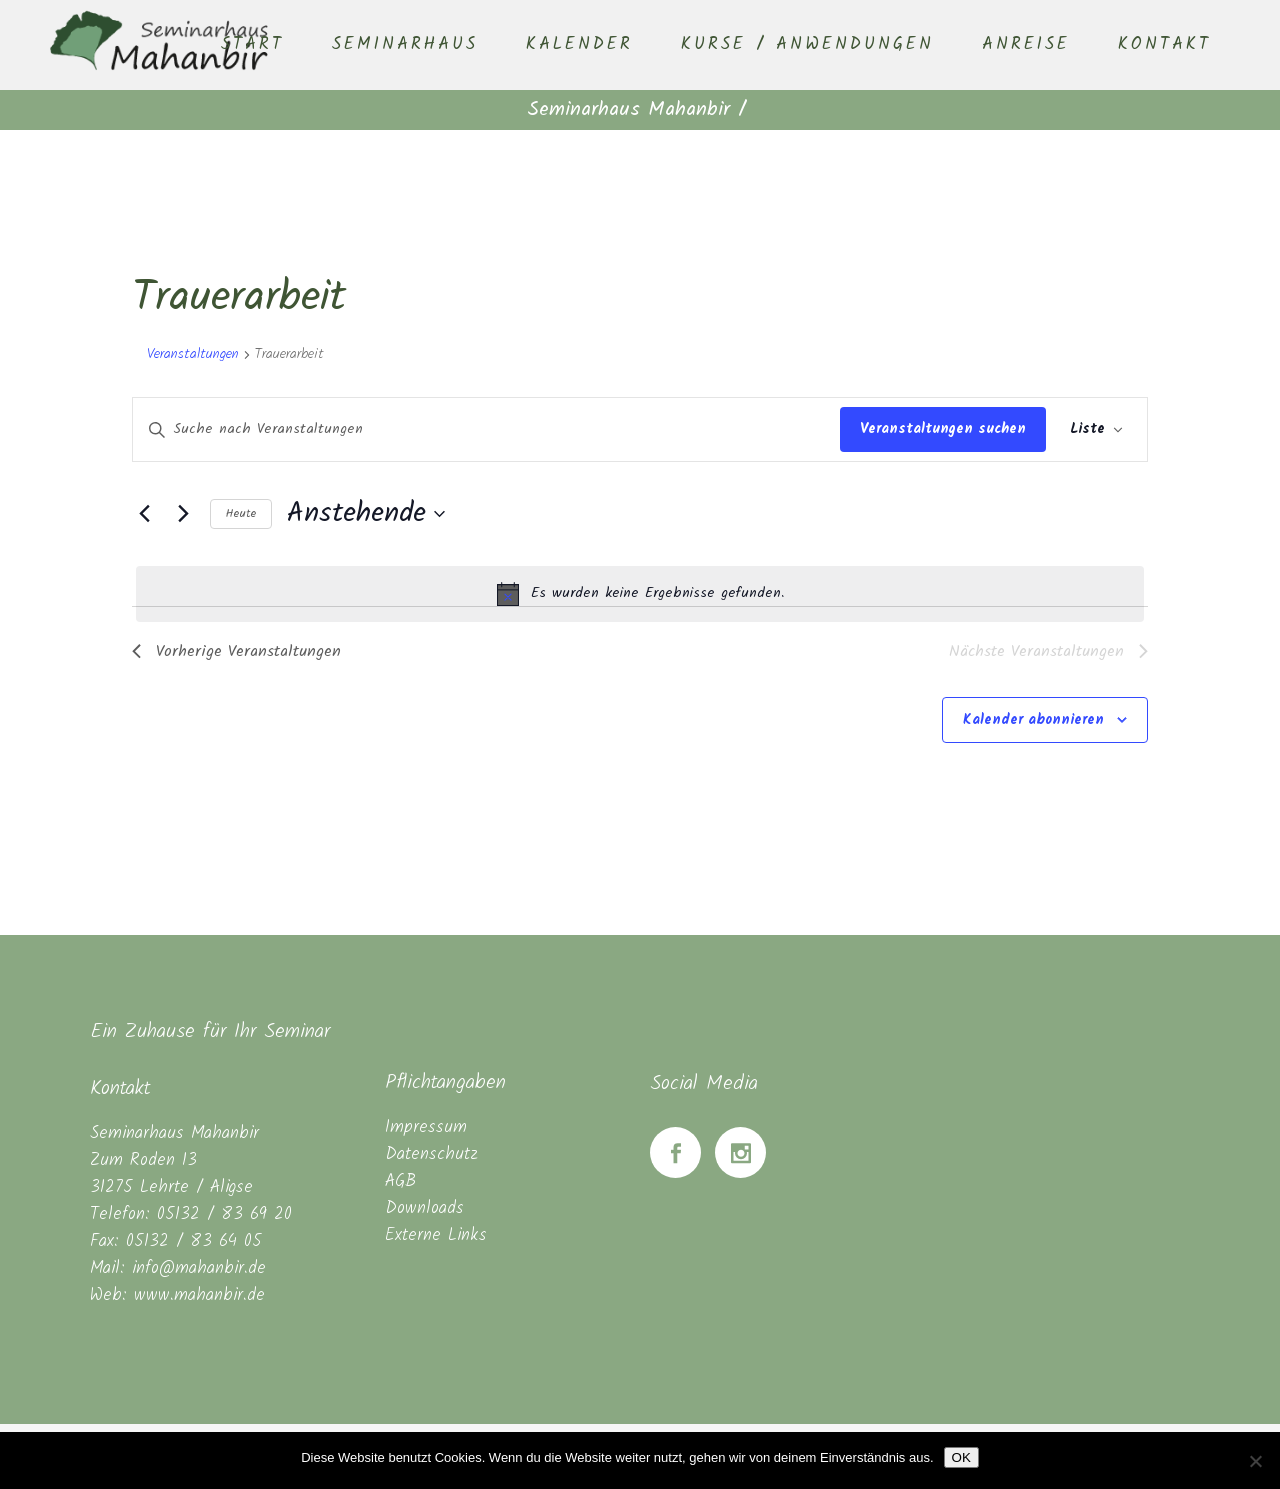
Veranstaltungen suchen (943, 429)
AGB (400, 1181)
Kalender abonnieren (1033, 720)
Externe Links (436, 1235)
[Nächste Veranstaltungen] (183, 514)
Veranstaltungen (193, 355)
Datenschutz (431, 1154)
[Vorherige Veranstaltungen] (144, 514)
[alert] (640, 594)
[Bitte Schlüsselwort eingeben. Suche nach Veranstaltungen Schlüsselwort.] (486, 429)
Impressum (426, 1127)
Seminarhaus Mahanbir (628, 110)
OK (961, 1457)
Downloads (424, 1208)
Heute (241, 513)
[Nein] (1255, 1461)
